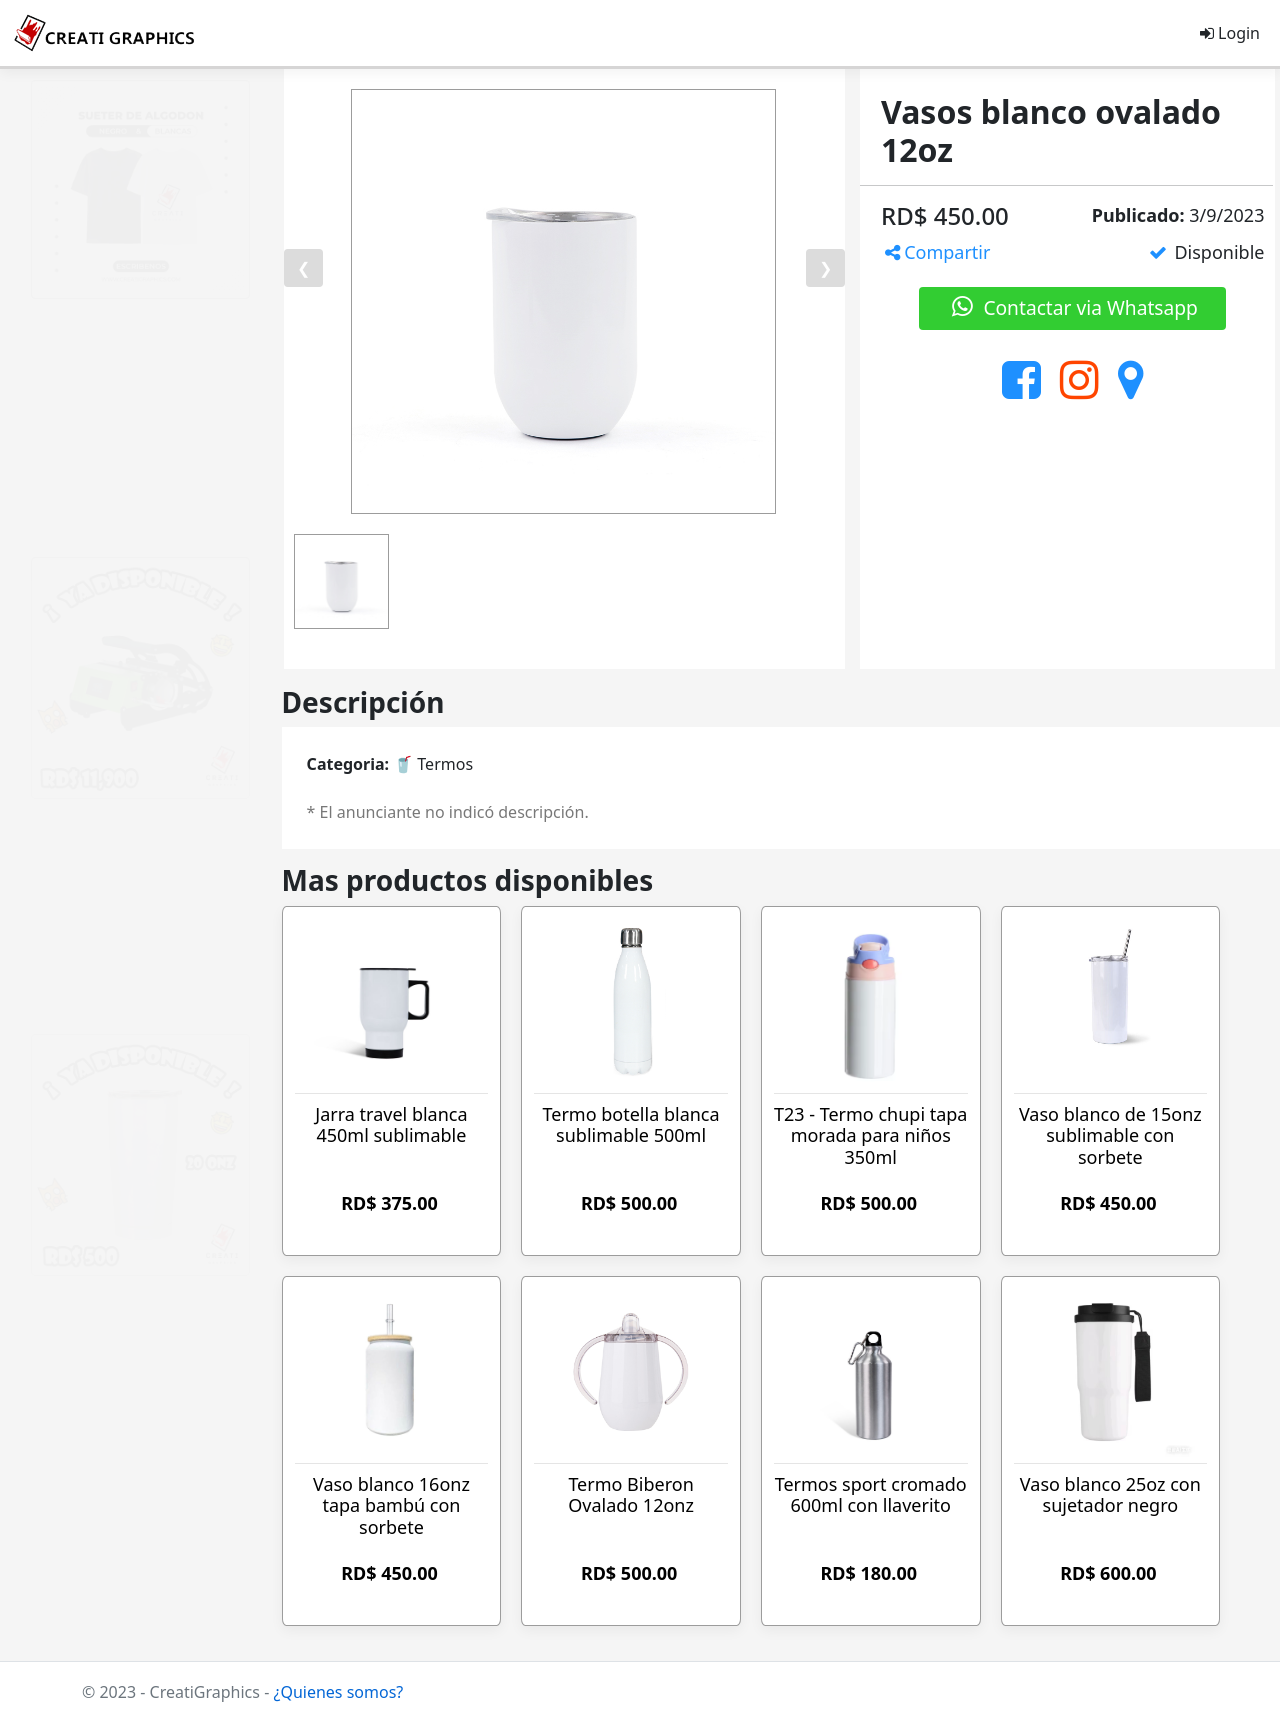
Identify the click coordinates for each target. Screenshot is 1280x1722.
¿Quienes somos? (338, 1692)
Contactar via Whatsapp (1073, 307)
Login (1230, 33)
